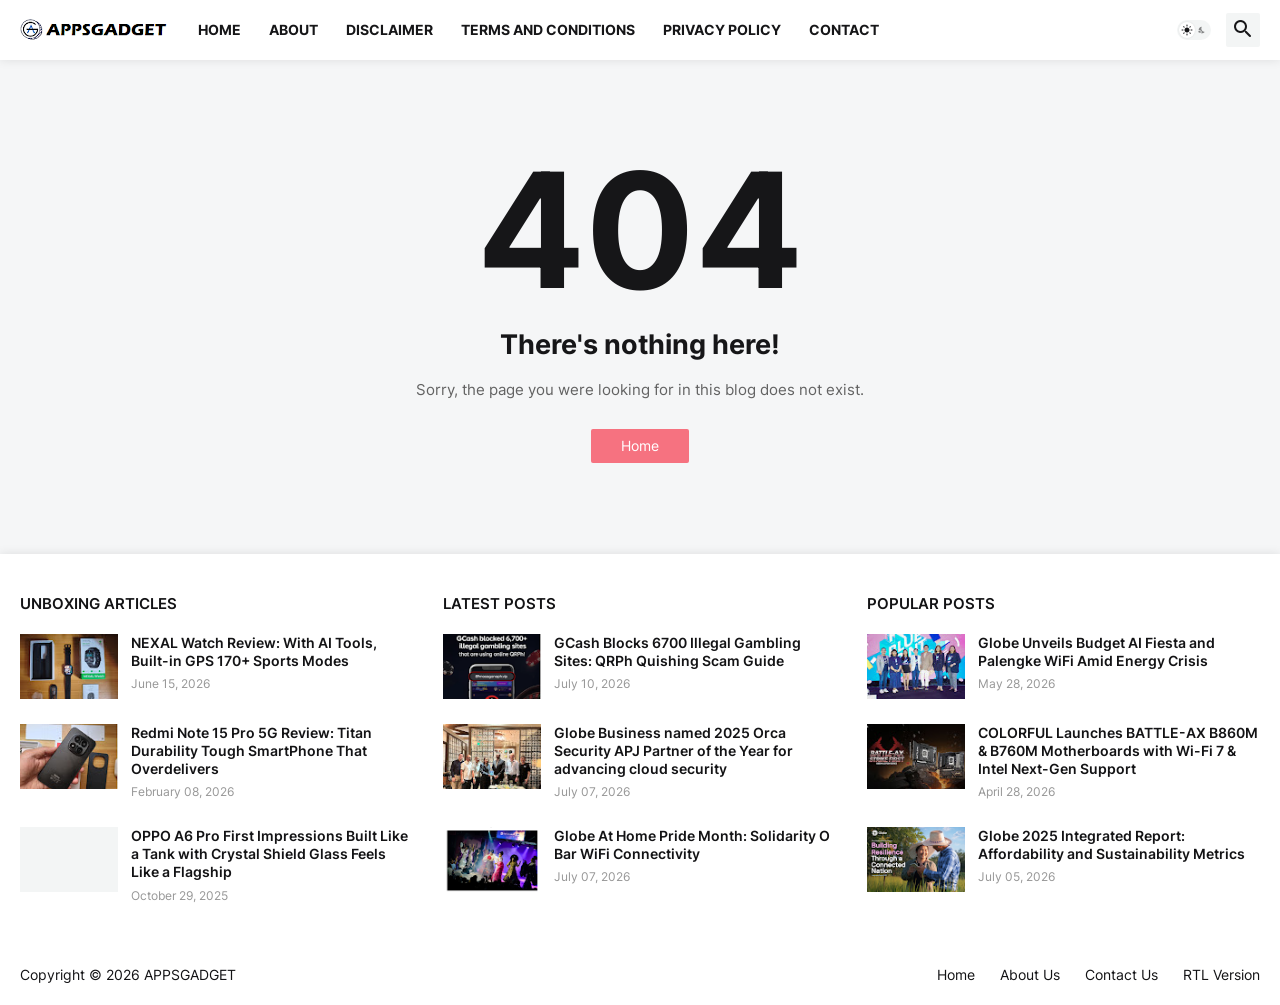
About (293, 29)
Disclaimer (389, 29)
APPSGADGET (190, 974)
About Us (1030, 974)
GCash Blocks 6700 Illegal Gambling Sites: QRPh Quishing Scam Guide (677, 651)
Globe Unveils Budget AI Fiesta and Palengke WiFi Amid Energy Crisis (1096, 651)
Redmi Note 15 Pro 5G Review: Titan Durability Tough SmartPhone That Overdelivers (251, 750)
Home (219, 29)
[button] (1194, 30)
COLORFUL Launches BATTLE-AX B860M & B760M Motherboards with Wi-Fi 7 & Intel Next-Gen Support (1118, 750)
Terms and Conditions (548, 29)
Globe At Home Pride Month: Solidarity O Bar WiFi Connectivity (692, 844)
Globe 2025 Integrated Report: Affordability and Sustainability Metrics (1111, 844)
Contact (844, 29)
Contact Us (1121, 974)
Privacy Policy (722, 29)
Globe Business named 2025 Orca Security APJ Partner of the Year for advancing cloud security (673, 750)
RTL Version (1221, 974)
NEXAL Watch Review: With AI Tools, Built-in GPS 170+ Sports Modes (254, 651)
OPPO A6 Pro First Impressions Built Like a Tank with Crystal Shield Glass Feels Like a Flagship (269, 853)
